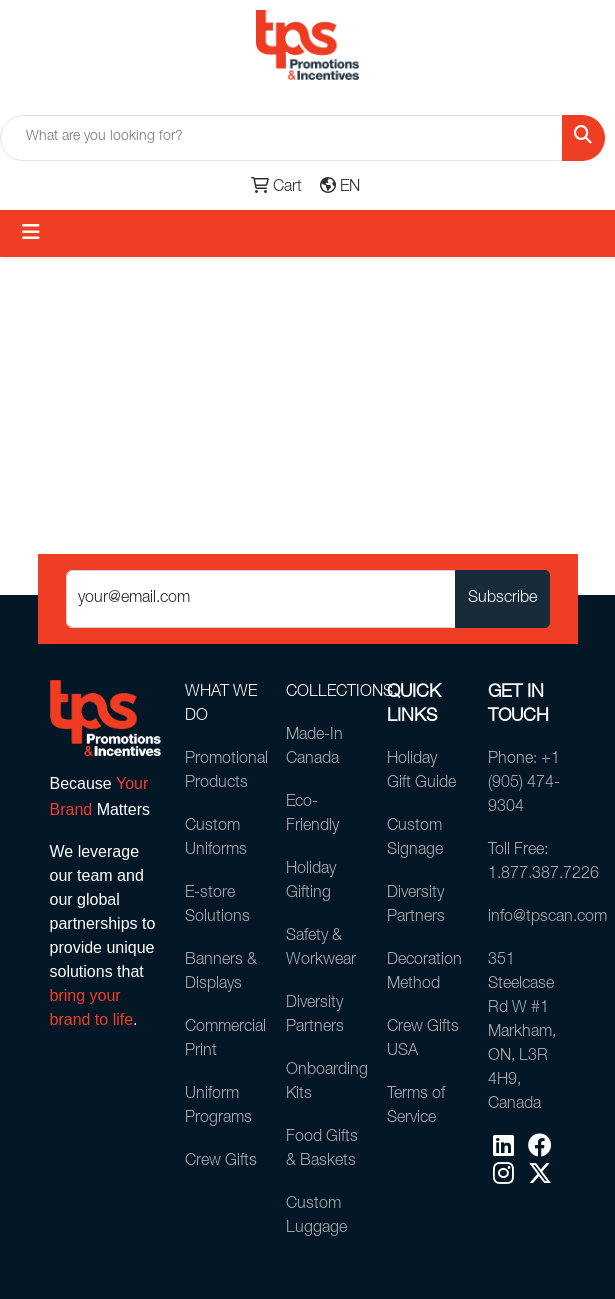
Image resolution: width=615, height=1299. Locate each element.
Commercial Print (223, 1040)
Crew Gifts (221, 1162)
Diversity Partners (315, 1016)
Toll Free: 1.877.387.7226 (526, 863)
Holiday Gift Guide (421, 772)
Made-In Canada (314, 748)
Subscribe (502, 599)
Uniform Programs (218, 1107)
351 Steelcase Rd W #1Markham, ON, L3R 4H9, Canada (522, 1033)
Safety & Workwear (321, 949)
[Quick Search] (281, 138)
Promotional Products (223, 772)
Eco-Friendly (312, 815)
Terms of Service (416, 1107)
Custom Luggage (316, 1217)
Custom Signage (415, 839)
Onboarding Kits (324, 1083)
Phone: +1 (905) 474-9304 (524, 784)
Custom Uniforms (216, 839)
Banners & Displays (221, 973)
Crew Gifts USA (423, 1040)
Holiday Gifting (311, 882)
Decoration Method (424, 973)
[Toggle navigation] (31, 233)
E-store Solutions (217, 906)
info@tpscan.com (526, 918)
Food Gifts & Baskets (322, 1150)
